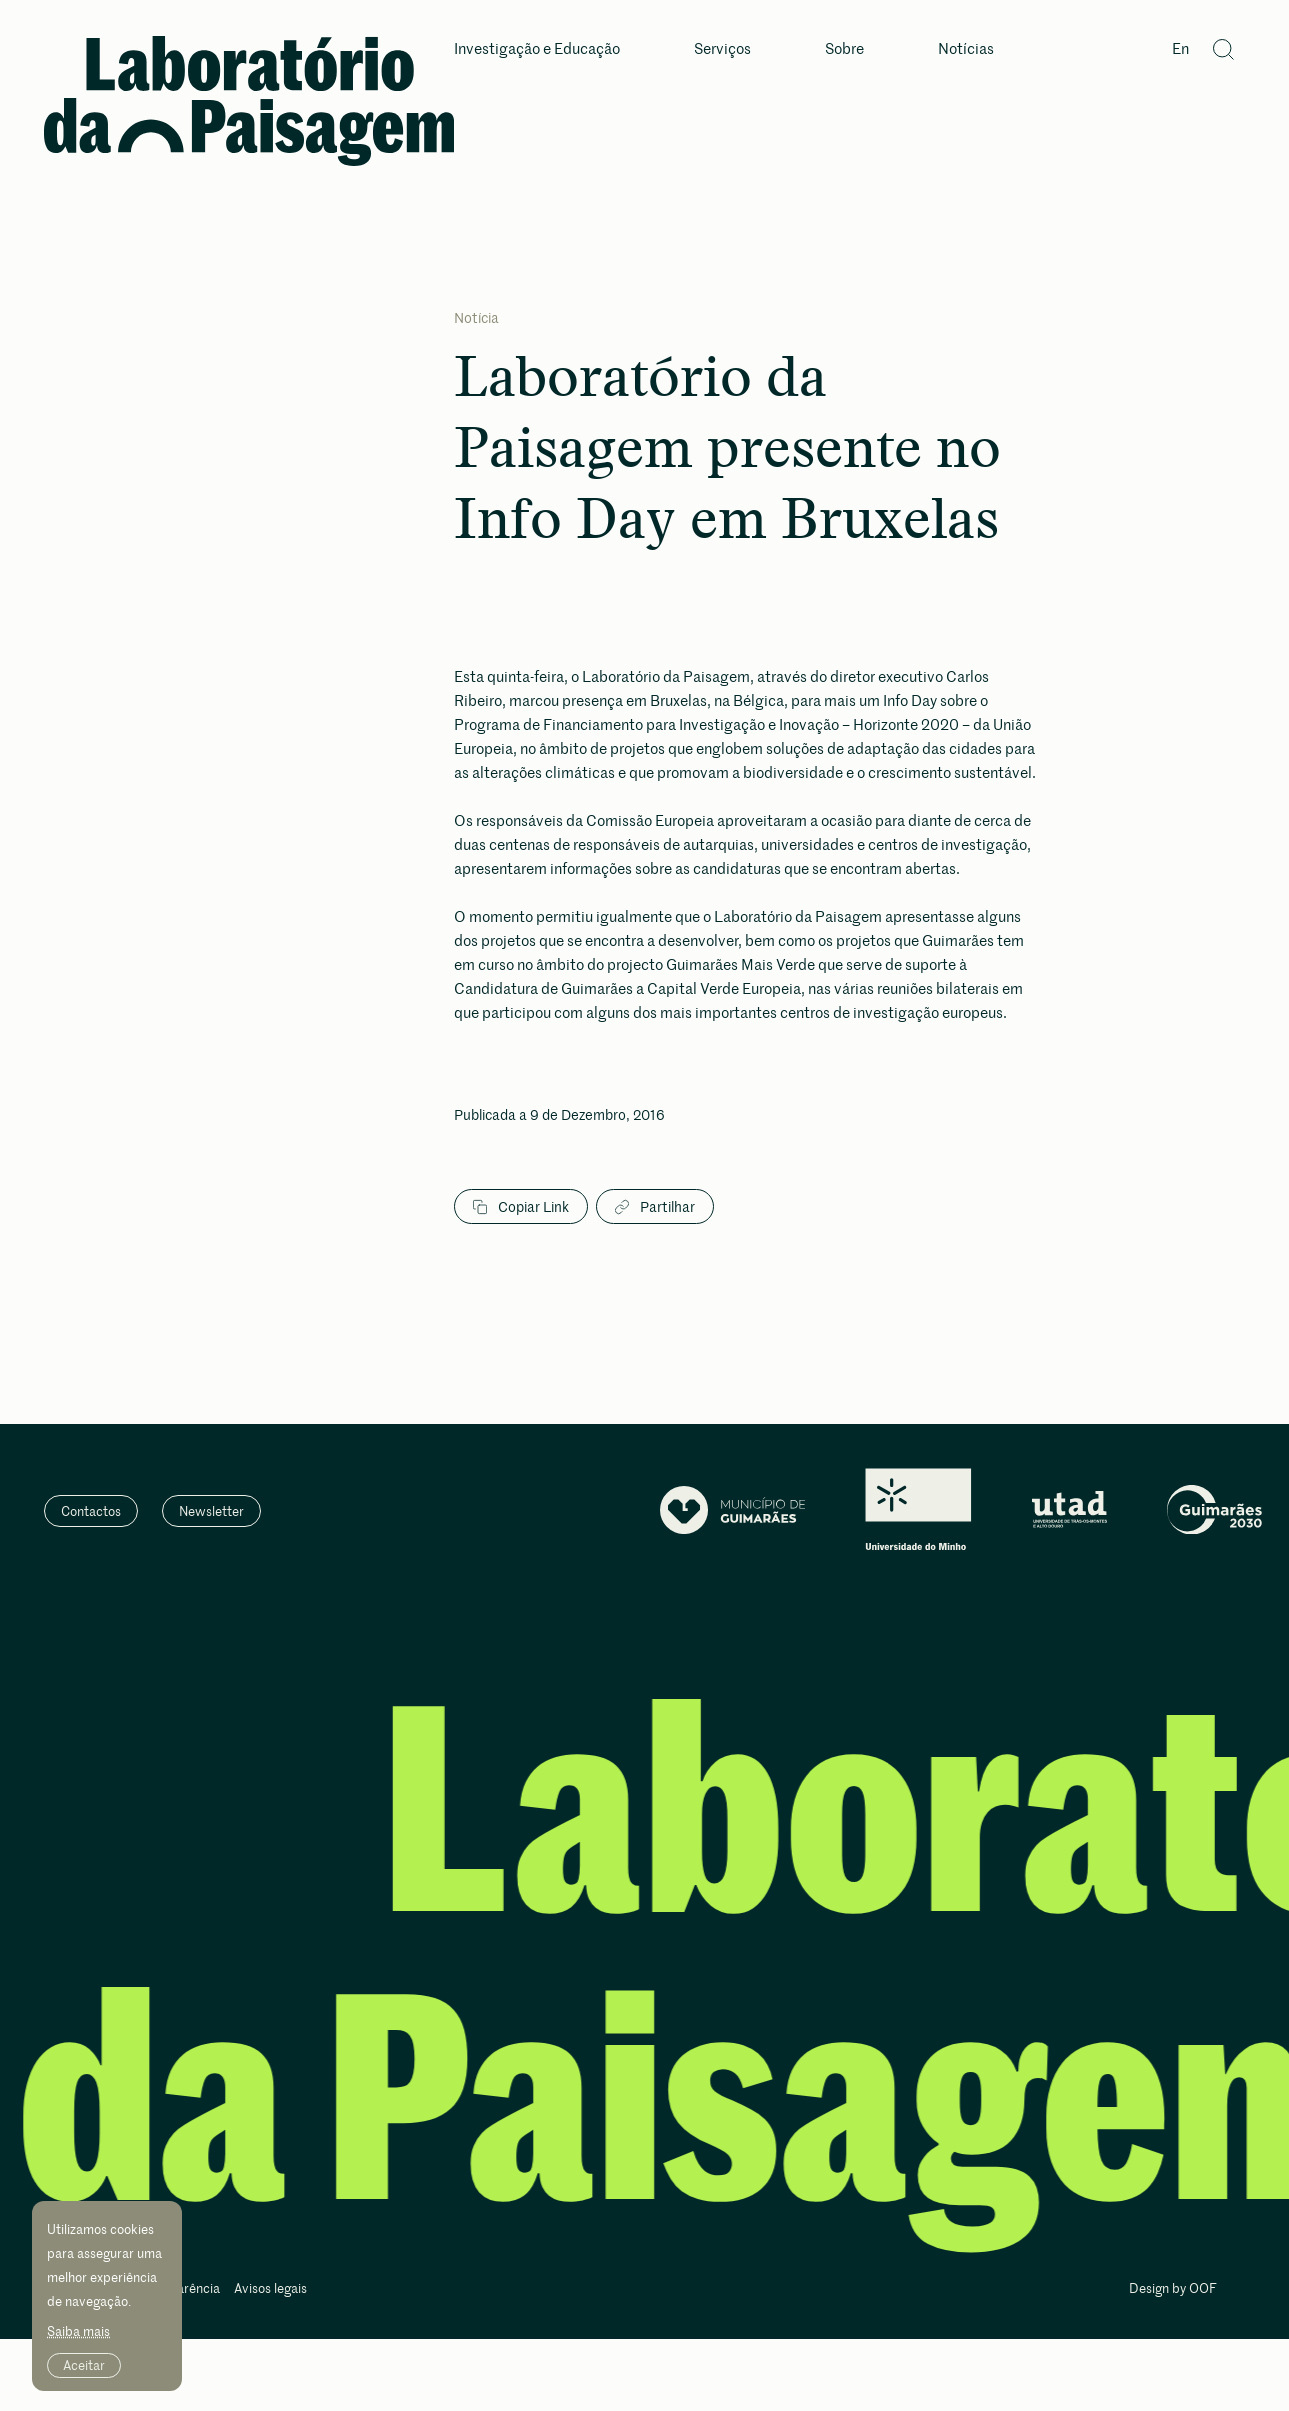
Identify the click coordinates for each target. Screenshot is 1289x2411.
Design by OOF (1173, 2289)
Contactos (91, 1511)
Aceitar (84, 2365)
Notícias (966, 49)
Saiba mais (78, 2331)
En (1180, 49)
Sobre (844, 49)
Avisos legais (270, 2289)
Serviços (722, 49)
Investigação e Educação (537, 49)
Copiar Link (521, 1207)
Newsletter (211, 1511)
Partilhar (655, 1207)
